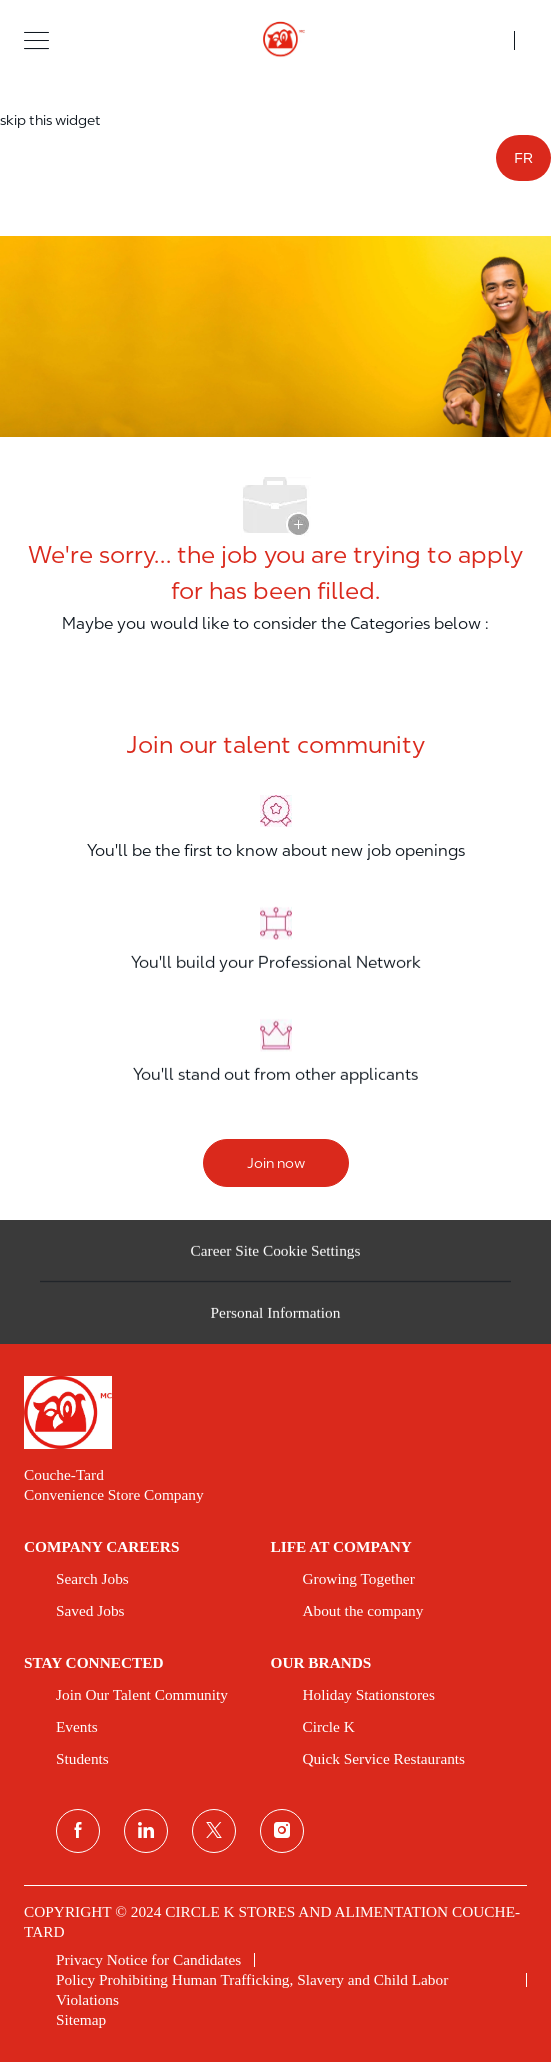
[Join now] (276, 1163)
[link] (275, 1412)
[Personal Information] (276, 1320)
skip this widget (50, 120)
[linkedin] (146, 1831)
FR (523, 158)
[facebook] (78, 1831)
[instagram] (282, 1831)
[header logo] (275, 40)
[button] (36, 39)
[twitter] (214, 1831)
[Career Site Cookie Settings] (276, 1257)
